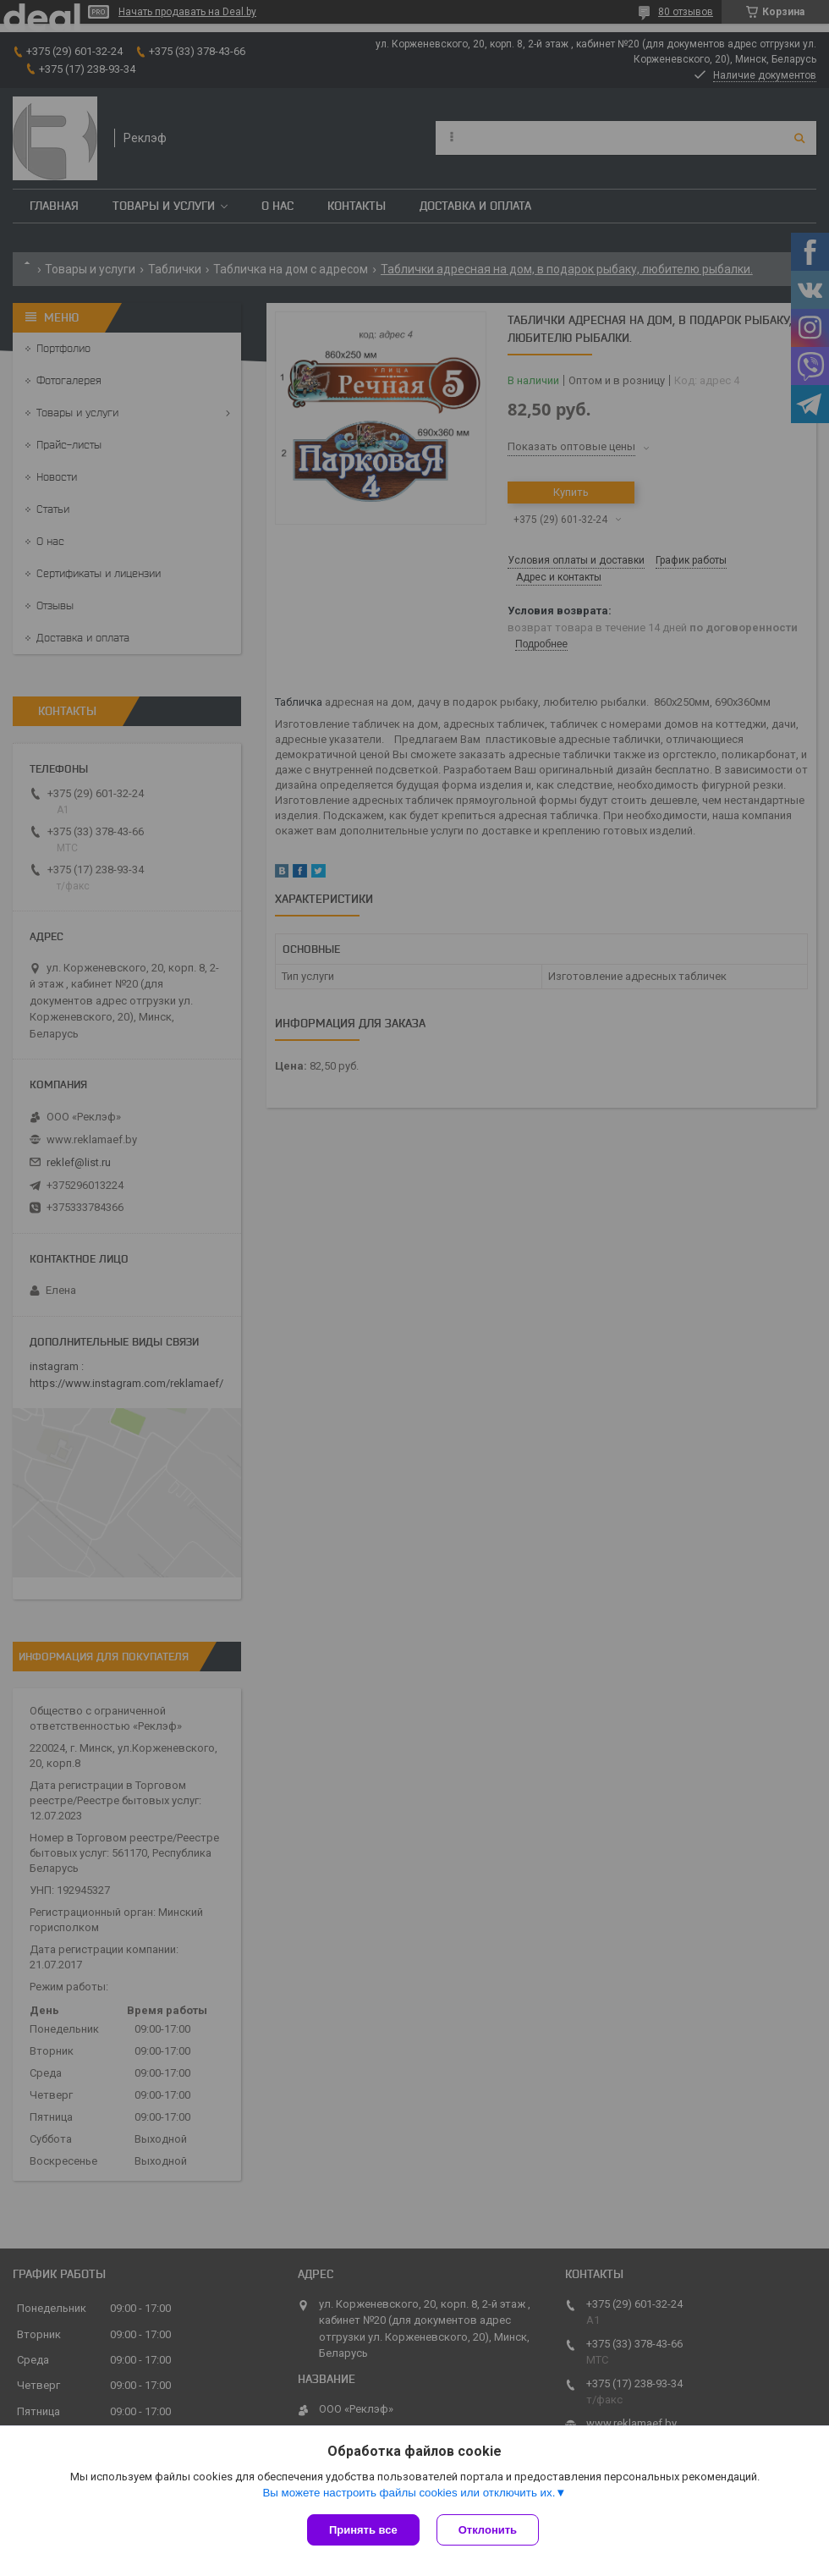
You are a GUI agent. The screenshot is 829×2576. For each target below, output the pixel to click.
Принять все (363, 2530)
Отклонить (487, 2530)
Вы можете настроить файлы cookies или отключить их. (408, 2492)
